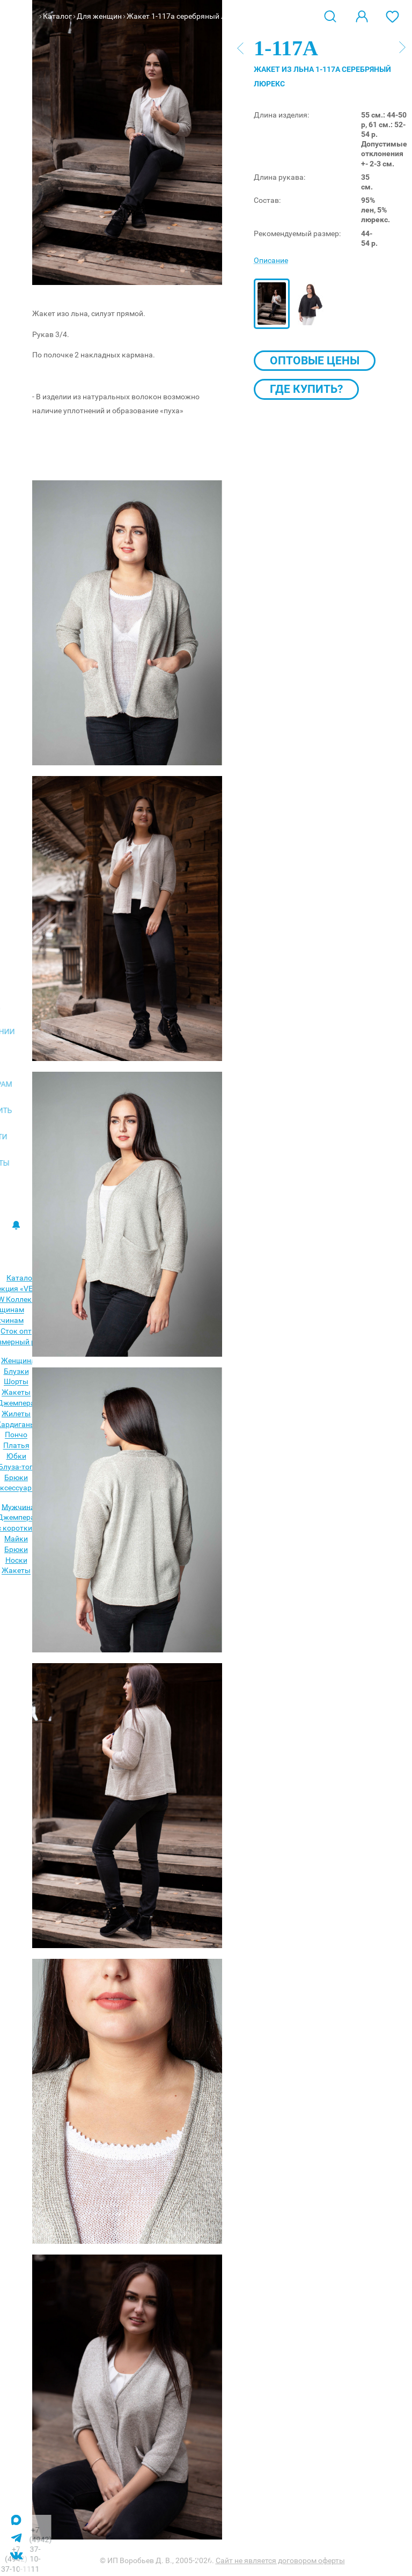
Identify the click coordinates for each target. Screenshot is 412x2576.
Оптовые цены (314, 360)
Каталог (57, 16)
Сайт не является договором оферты (280, 2560)
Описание (271, 260)
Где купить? (306, 389)
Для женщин (99, 16)
